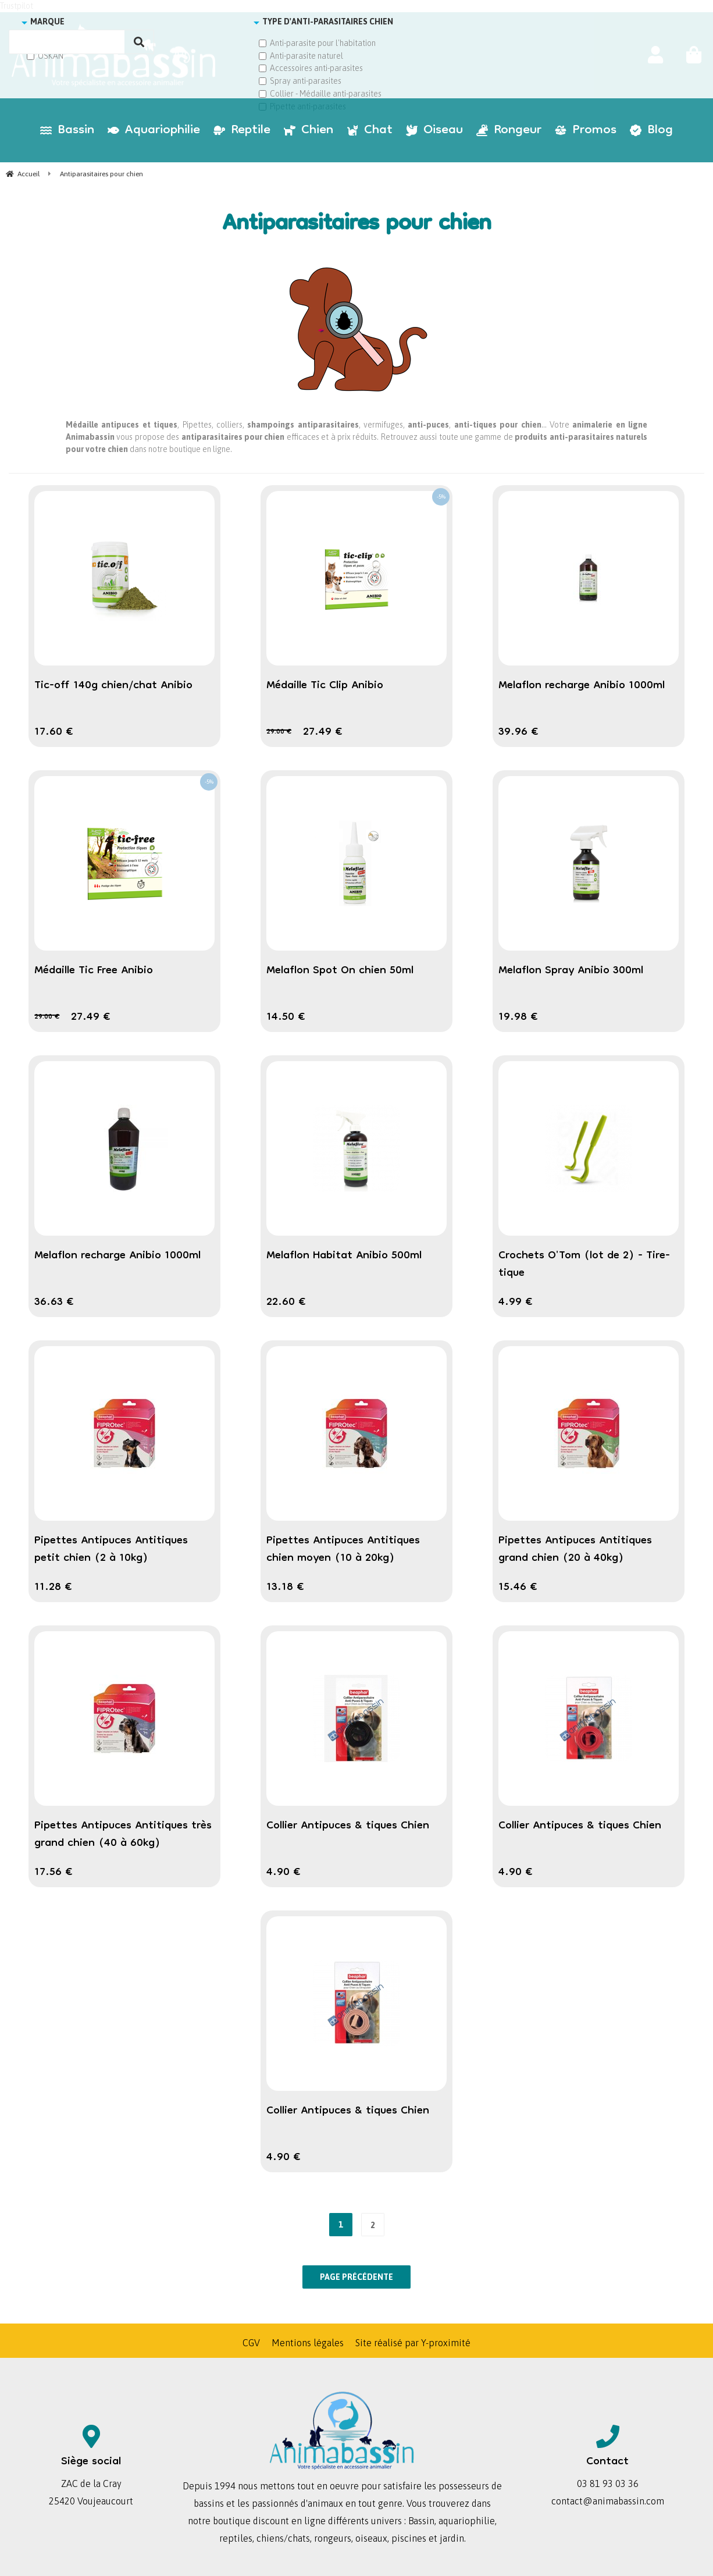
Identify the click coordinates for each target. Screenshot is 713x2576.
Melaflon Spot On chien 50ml (339, 971)
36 (54, 1302)
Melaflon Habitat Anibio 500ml (344, 1256)
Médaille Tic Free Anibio (93, 971)
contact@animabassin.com (607, 2501)
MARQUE (47, 21)
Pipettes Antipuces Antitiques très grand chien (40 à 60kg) (123, 1834)
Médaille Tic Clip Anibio (324, 686)
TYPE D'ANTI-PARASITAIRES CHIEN (327, 21)
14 (285, 1017)
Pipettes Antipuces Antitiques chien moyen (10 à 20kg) (343, 1549)
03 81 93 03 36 (608, 2483)
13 (285, 1587)
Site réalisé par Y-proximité (412, 2342)
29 (278, 732)
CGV (251, 2342)
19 (518, 1017)
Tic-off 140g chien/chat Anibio (113, 686)
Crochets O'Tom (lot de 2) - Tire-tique (584, 1264)
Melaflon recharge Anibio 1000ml (581, 686)
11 (53, 1587)
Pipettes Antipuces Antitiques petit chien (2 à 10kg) (111, 1549)
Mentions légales (308, 2342)
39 (518, 732)
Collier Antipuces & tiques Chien (347, 1826)
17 (53, 732)
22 (286, 1302)
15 (517, 1587)
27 (323, 732)
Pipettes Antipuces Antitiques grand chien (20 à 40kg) (575, 1549)
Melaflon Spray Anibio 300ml (570, 971)
